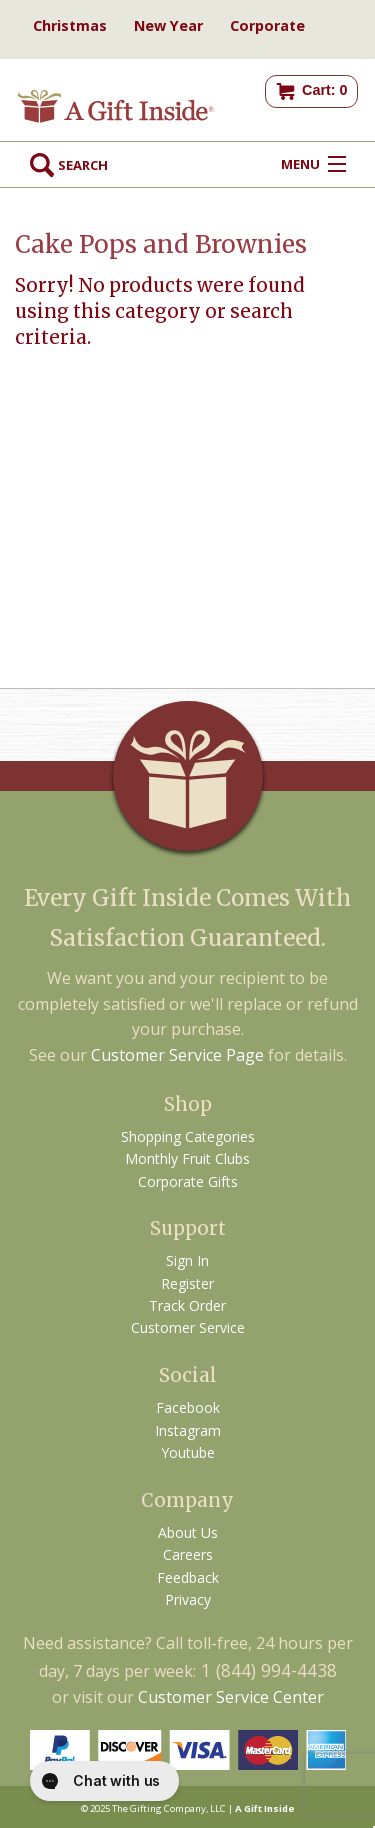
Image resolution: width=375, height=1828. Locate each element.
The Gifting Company (159, 1808)
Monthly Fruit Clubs (187, 1158)
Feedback (188, 1577)
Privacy (188, 1599)
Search (69, 165)
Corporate (267, 25)
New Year (168, 25)
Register (187, 1283)
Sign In (187, 1260)
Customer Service (188, 1327)
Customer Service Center (231, 1697)
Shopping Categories (188, 1136)
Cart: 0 (325, 90)
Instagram (188, 1430)
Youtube (188, 1452)
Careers (188, 1554)
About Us (188, 1532)
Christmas (70, 25)
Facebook (188, 1407)
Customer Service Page (177, 1055)
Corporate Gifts (188, 1181)
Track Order (187, 1305)
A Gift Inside (265, 1808)
